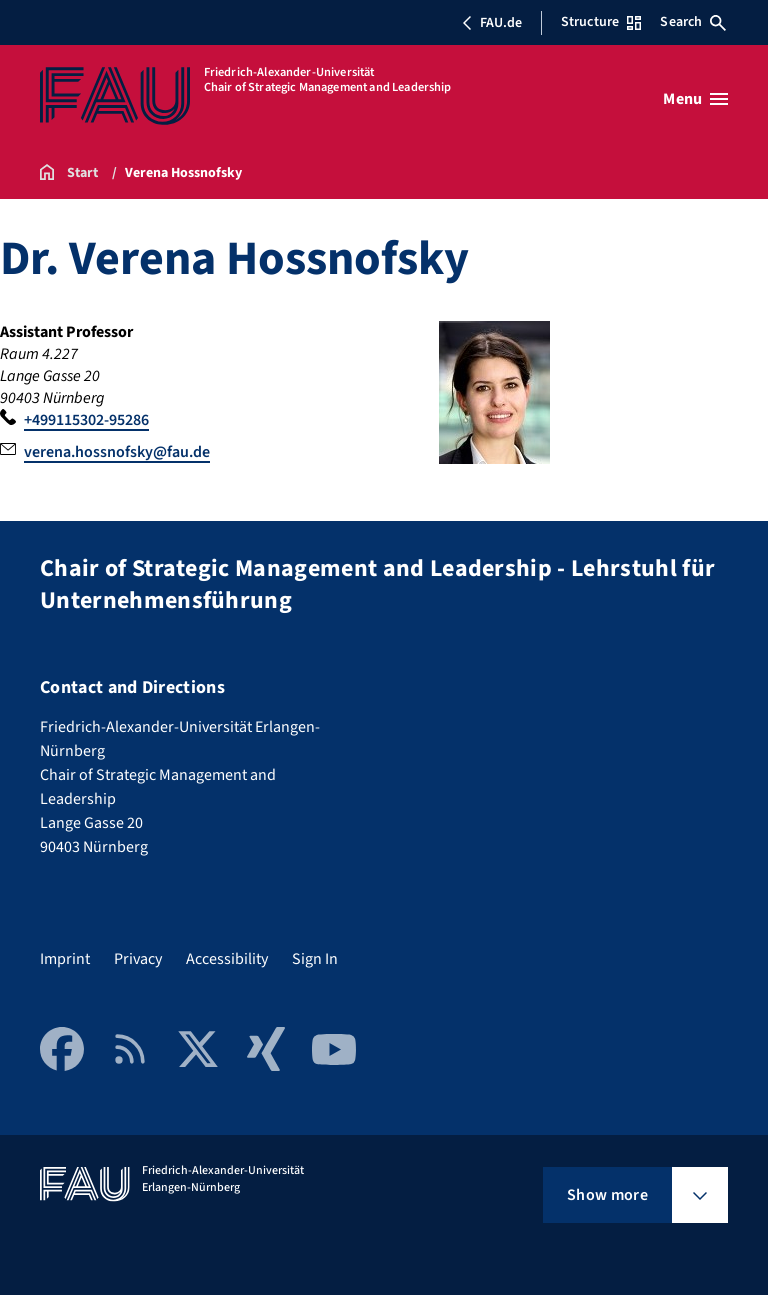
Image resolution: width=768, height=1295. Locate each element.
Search (693, 22)
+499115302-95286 (86, 420)
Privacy (138, 959)
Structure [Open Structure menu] (601, 22)
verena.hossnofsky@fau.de (117, 452)
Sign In (315, 959)
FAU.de (492, 23)
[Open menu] (695, 99)
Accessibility (227, 959)
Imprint (65, 959)
